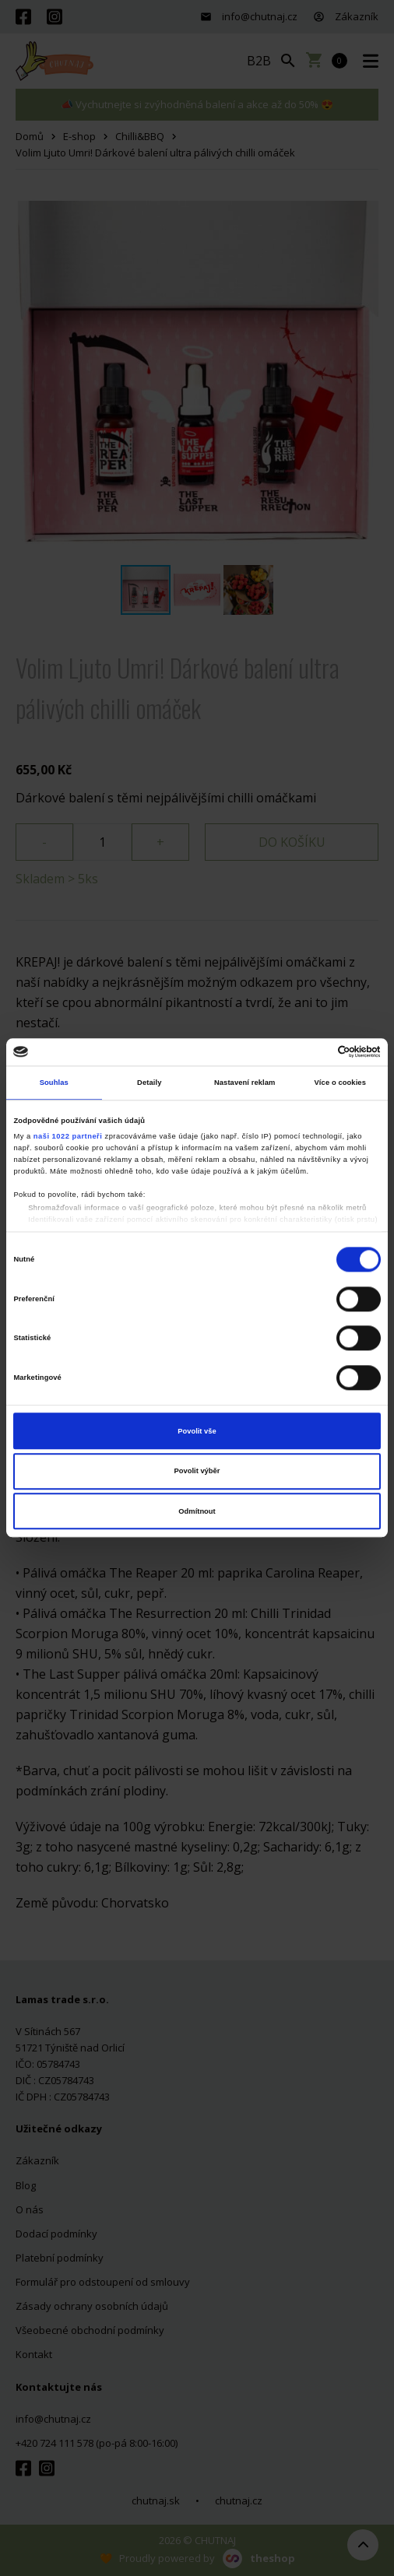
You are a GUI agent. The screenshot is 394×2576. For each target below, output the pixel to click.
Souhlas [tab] (54, 1082)
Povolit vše (197, 1431)
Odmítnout (196, 1511)
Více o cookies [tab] (340, 1082)
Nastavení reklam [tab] (245, 1082)
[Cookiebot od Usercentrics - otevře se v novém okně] (312, 1052)
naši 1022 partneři (68, 1136)
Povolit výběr (197, 1471)
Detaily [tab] (149, 1082)
